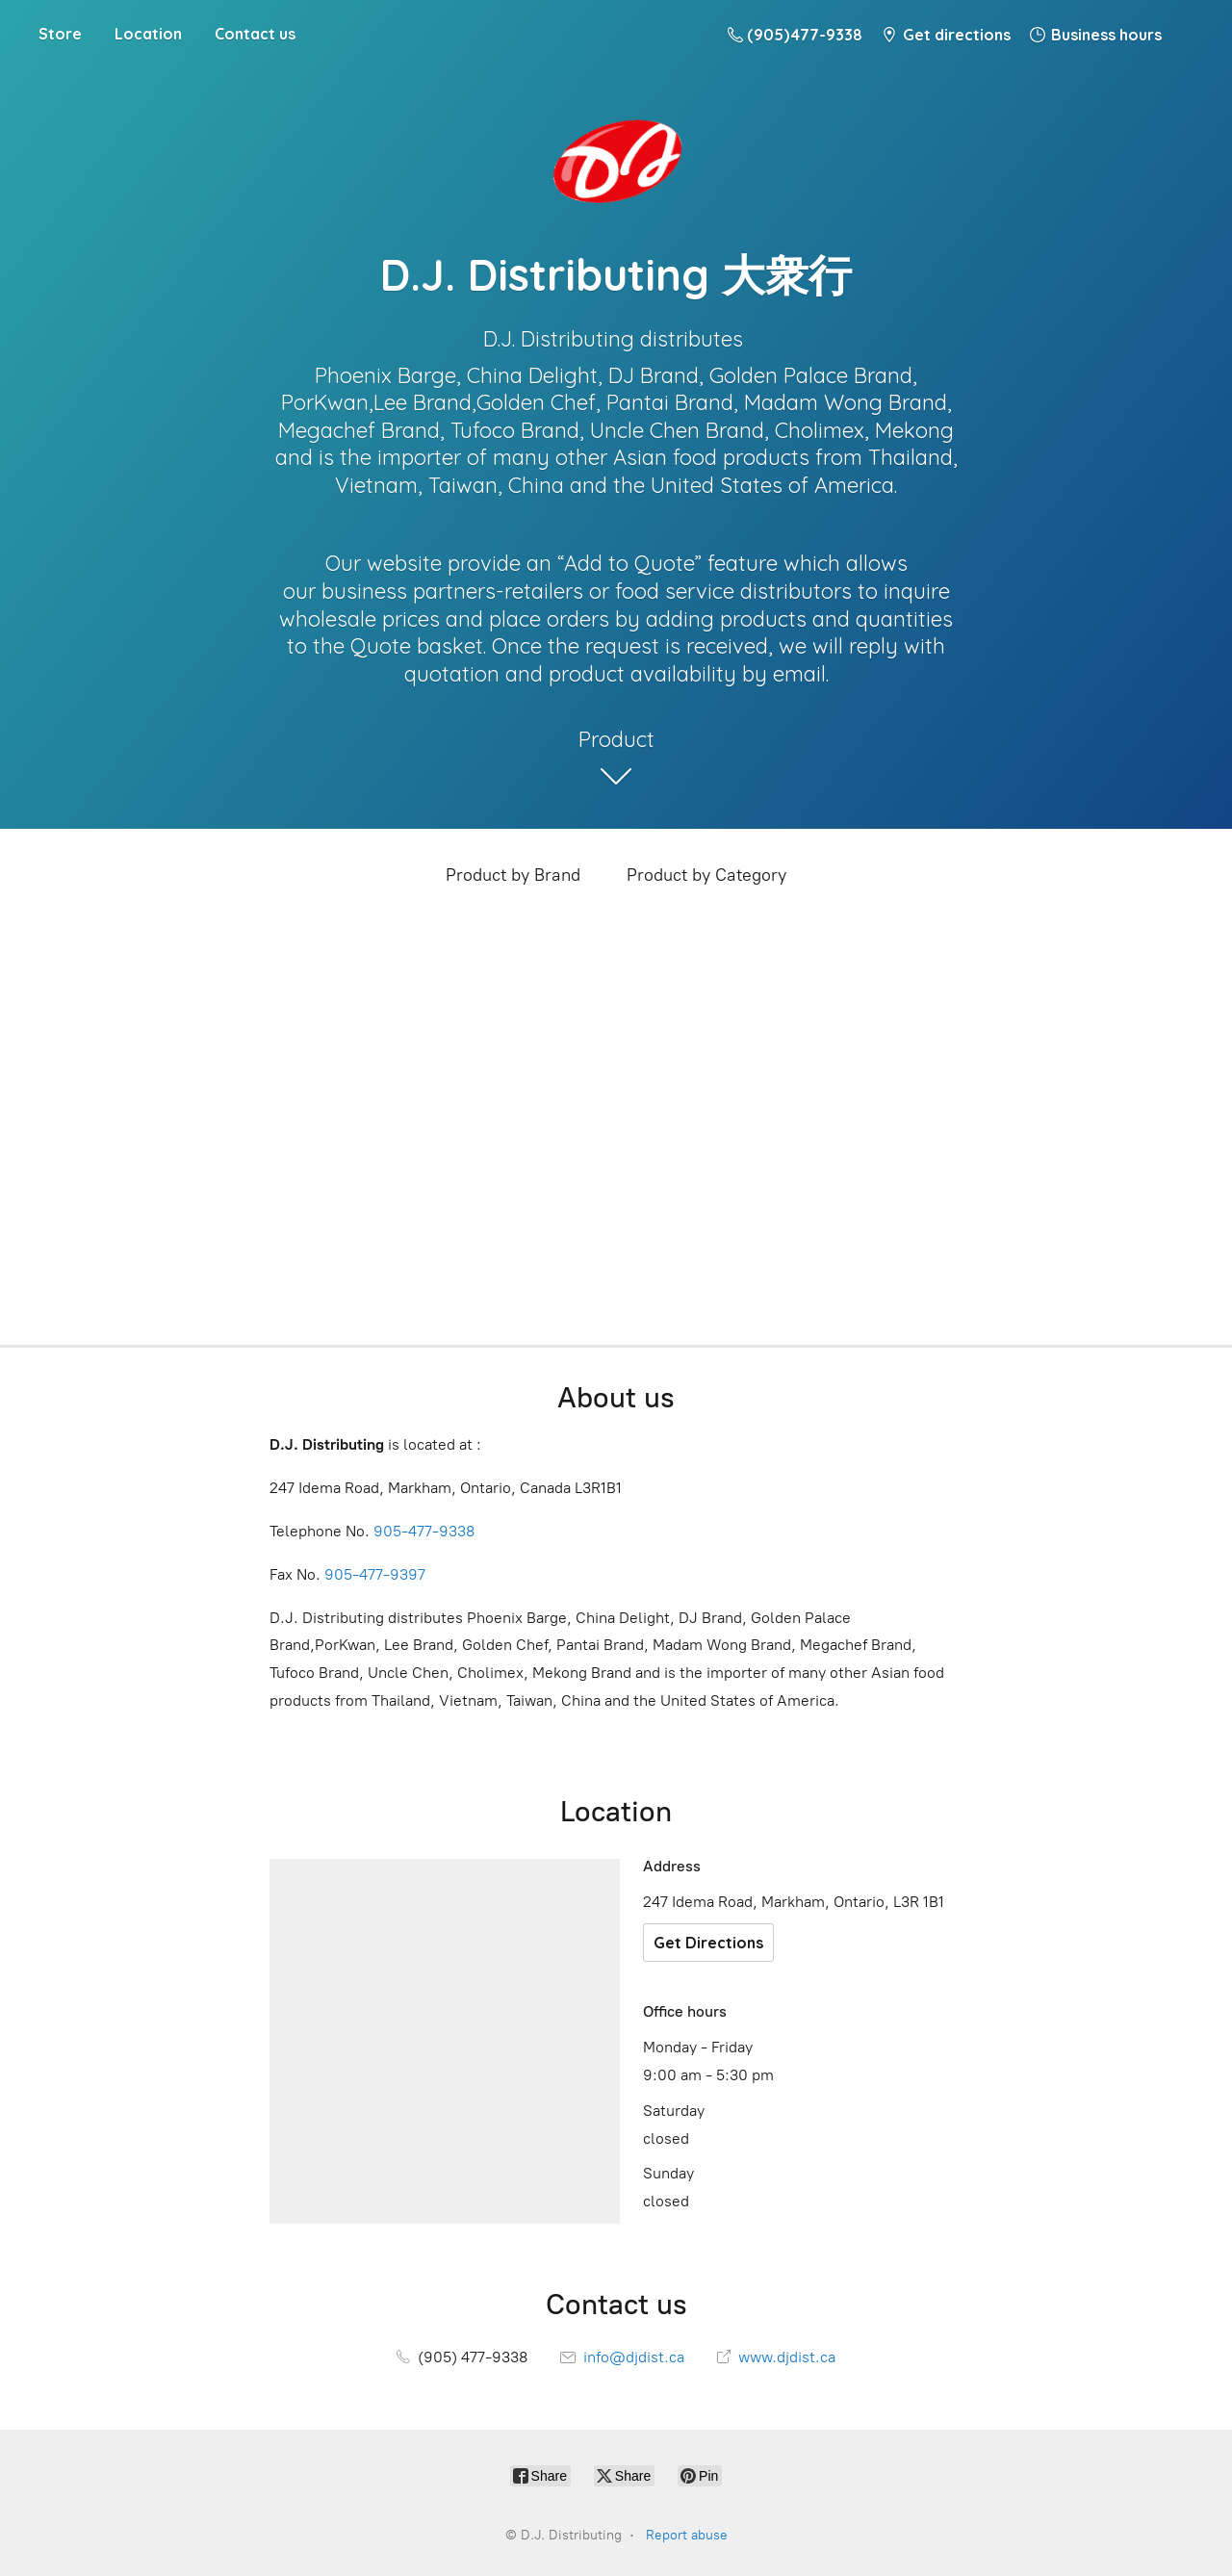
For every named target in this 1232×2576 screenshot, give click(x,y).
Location (148, 33)
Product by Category (706, 875)
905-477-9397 (374, 1574)
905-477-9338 (424, 1531)
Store (60, 33)
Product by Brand (513, 875)
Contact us (255, 33)
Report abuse (687, 2535)
